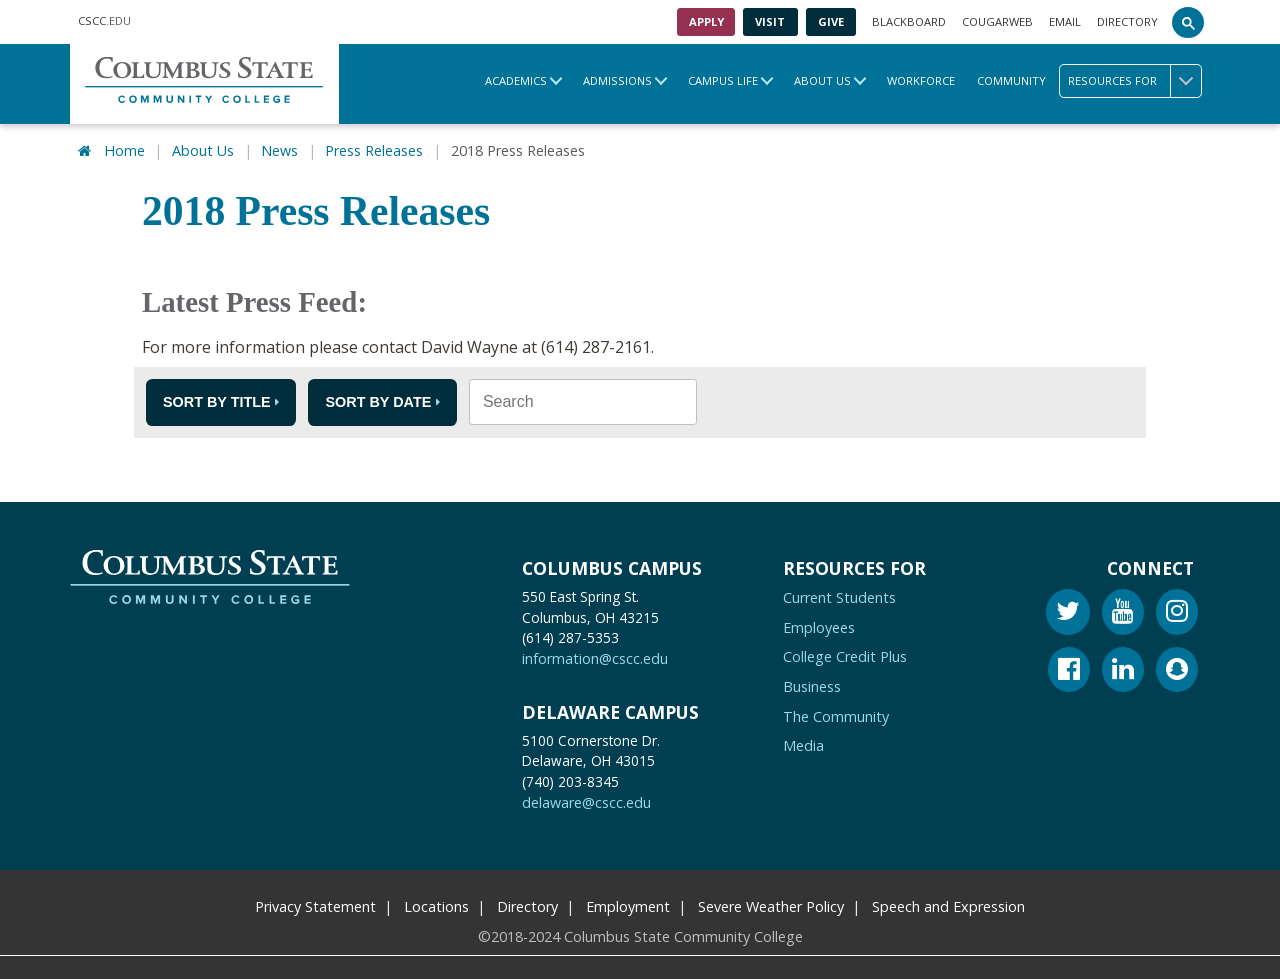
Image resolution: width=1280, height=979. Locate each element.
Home (124, 149)
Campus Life (723, 80)
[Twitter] (1068, 613)
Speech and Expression (948, 905)
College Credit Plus (845, 655)
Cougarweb (997, 21)
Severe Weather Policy (771, 905)
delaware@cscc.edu (586, 801)
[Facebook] (1069, 671)
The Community (836, 715)
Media (803, 744)
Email (1065, 21)
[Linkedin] (1123, 671)
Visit (770, 21)
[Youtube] (1123, 613)
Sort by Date (378, 401)
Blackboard (909, 21)
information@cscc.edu (595, 657)
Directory (1127, 21)
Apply (706, 21)
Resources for (1134, 81)
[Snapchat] (1177, 671)
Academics (516, 80)
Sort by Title (217, 401)
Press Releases (374, 149)
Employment (628, 905)
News (279, 149)
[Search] (1188, 22)
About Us (822, 80)
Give (831, 21)
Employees (819, 626)
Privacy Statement (315, 905)
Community (1011, 80)
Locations (436, 905)
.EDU (104, 22)
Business (812, 685)
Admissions (617, 80)
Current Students (839, 596)
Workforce (921, 80)
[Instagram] (1177, 613)
